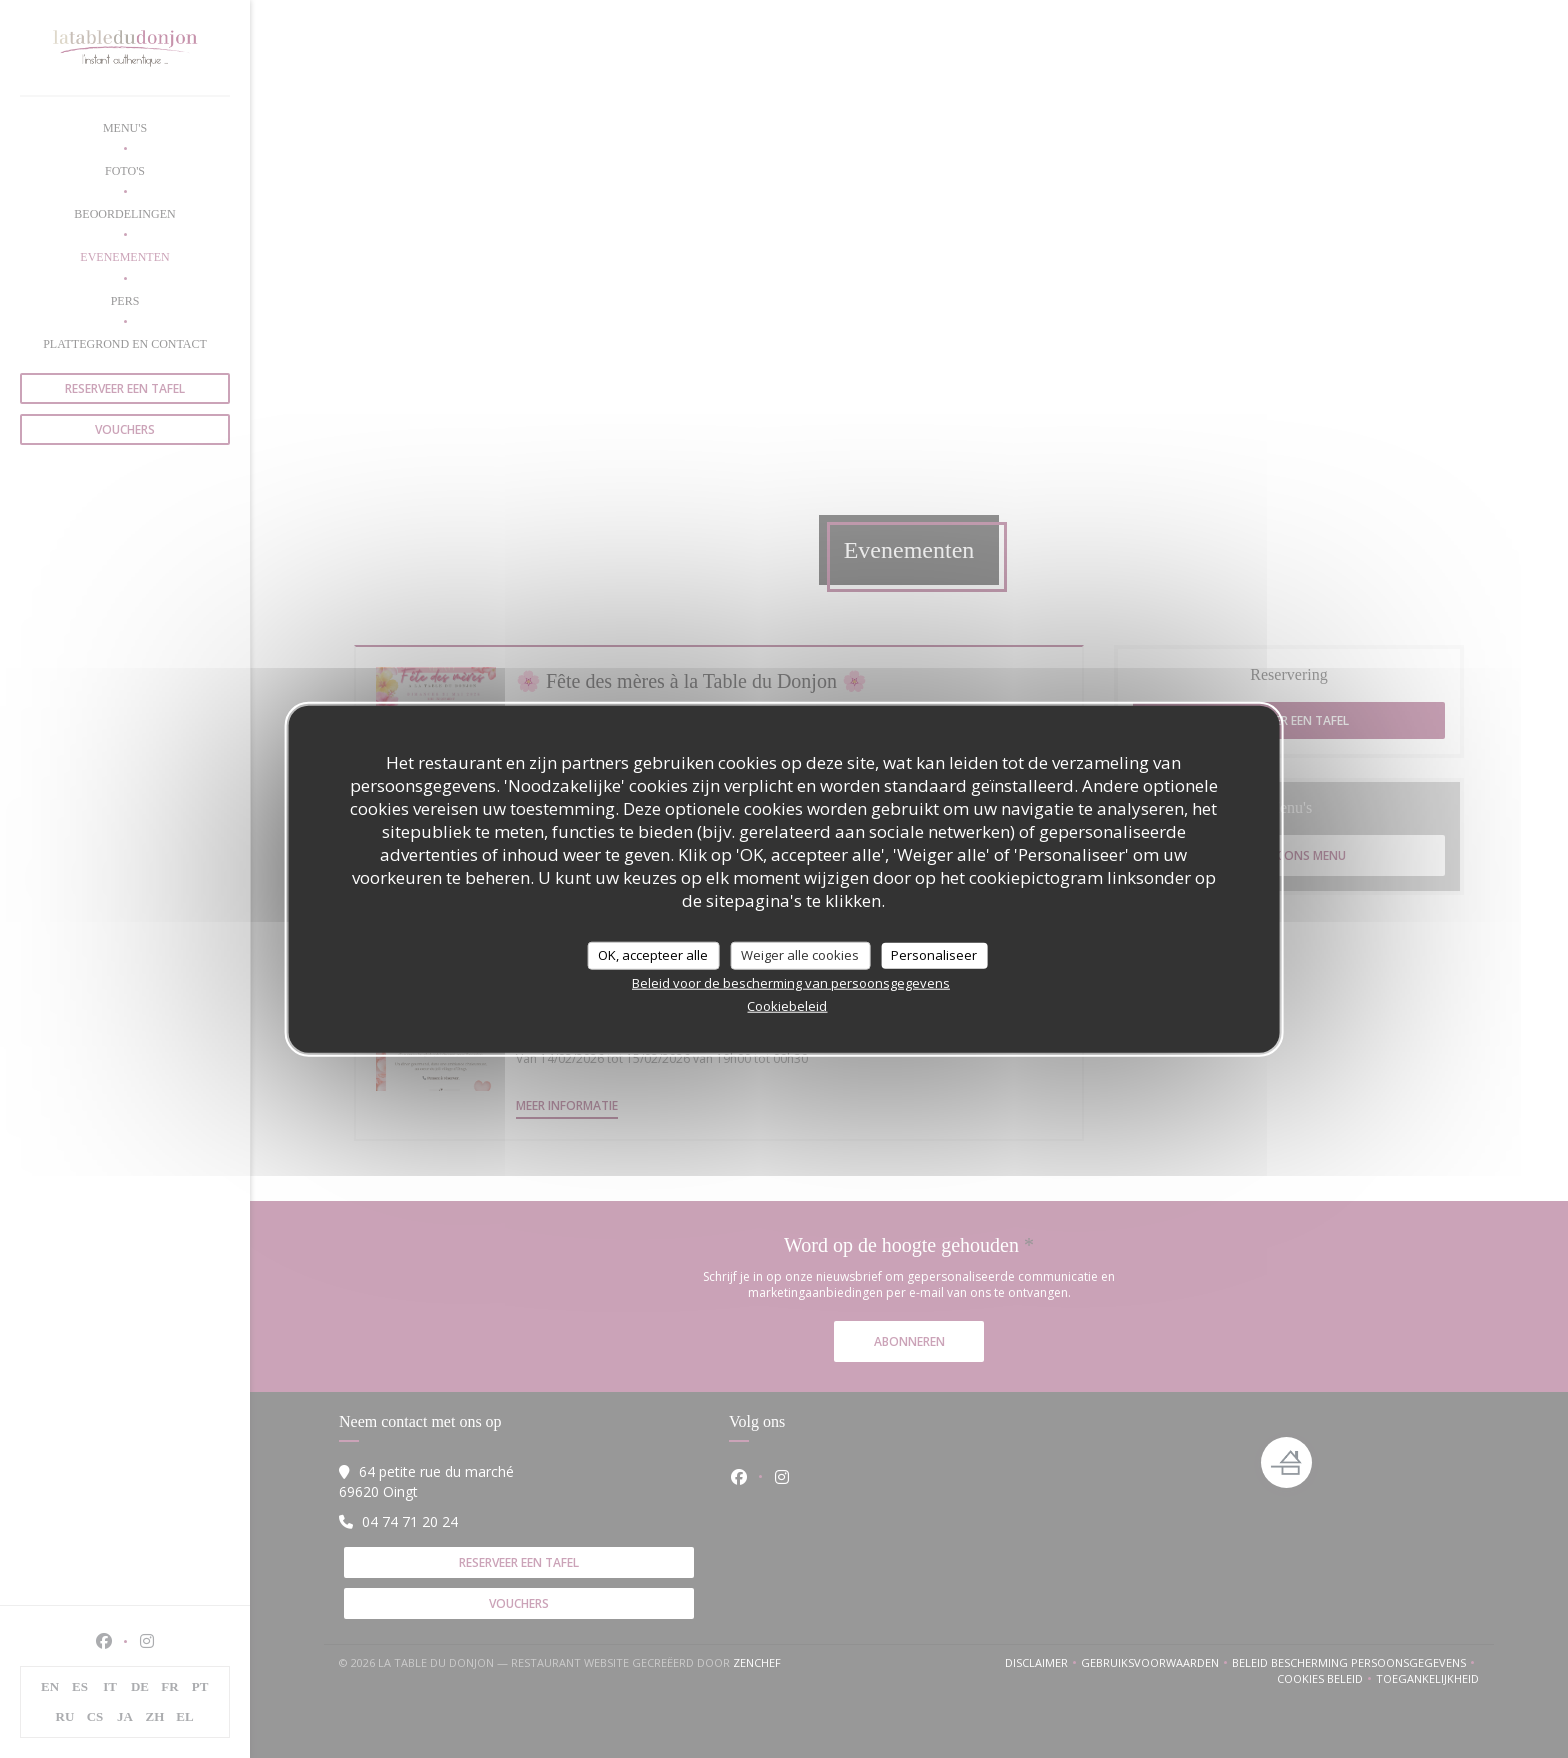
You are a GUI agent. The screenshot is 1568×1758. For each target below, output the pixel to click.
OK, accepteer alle (653, 955)
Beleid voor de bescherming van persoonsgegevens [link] (791, 982)
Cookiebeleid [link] (787, 1005)
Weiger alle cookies (800, 955)
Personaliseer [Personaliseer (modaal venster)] (934, 955)
